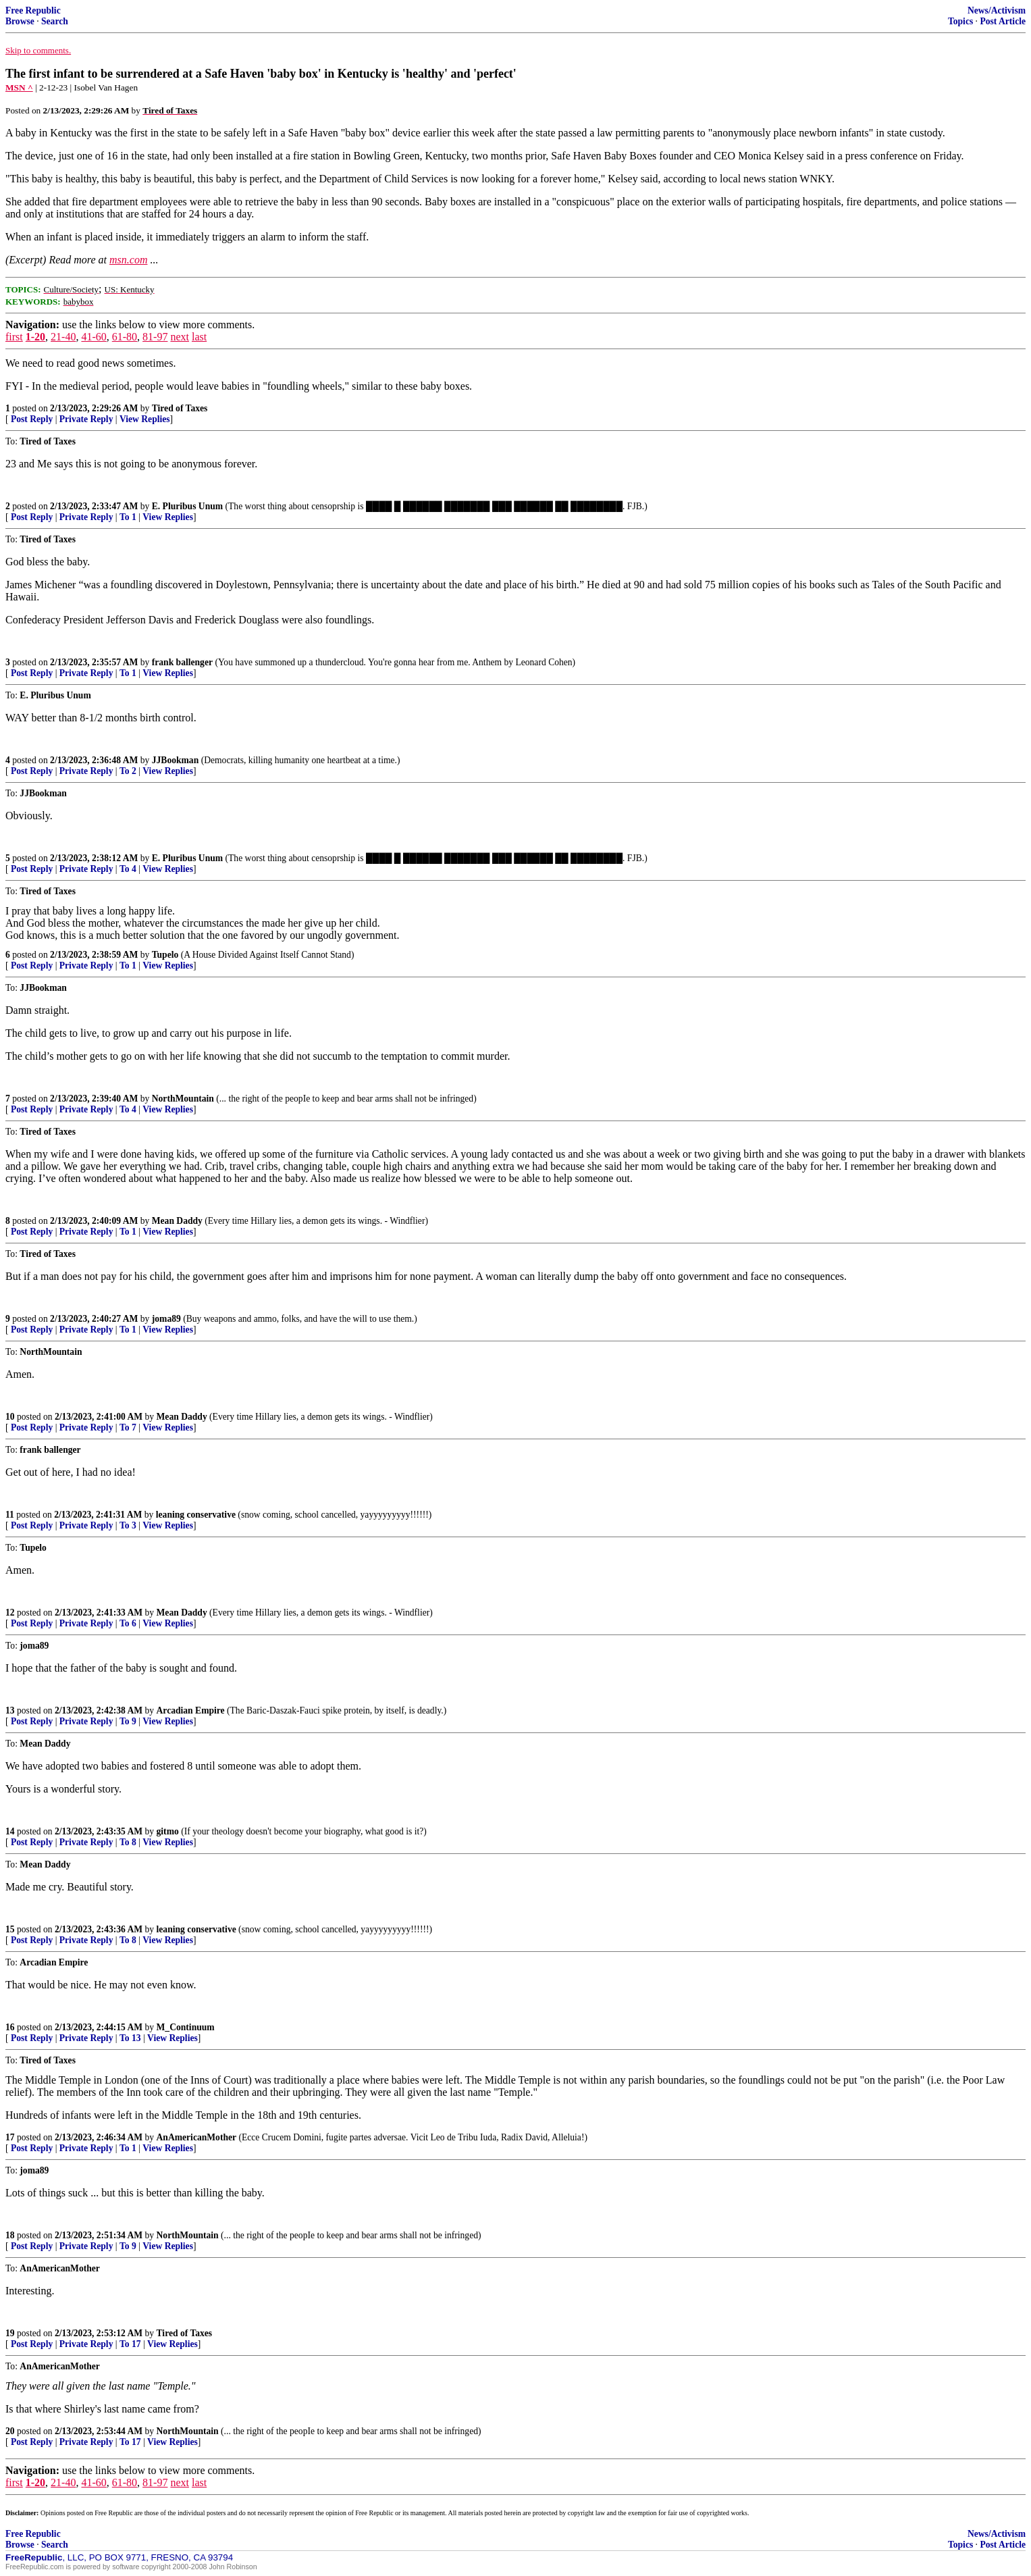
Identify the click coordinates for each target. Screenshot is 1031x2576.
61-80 (124, 336)
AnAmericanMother (197, 2137)
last (199, 336)
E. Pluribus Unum (187, 506)
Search (54, 21)
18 (10, 2235)
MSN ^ (19, 87)
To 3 (128, 1525)
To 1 (128, 517)
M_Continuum (186, 2027)
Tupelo (165, 955)
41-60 (93, 336)
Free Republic (33, 10)
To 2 (128, 771)
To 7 (128, 1427)
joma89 (166, 1319)
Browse (19, 21)
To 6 (128, 1623)
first (14, 336)
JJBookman (175, 760)
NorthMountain (183, 1098)
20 (10, 2431)
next (179, 336)
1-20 (35, 336)
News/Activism (997, 10)
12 (10, 1612)
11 (9, 1515)
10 (10, 1417)
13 (10, 1710)
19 (10, 2333)
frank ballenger (182, 662)
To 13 (130, 2038)
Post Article (1003, 21)
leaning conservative (196, 1515)
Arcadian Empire (191, 1710)
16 (10, 2027)
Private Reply (86, 419)
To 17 (130, 2344)
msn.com (128, 259)
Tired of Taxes (180, 408)
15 (10, 1929)
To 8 (128, 1842)
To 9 (128, 1721)
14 (10, 1831)
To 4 (128, 869)
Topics (960, 21)
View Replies (145, 419)
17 (10, 2137)
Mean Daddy (177, 1221)
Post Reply (32, 419)
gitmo (168, 1831)
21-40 (63, 336)
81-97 (154, 336)
